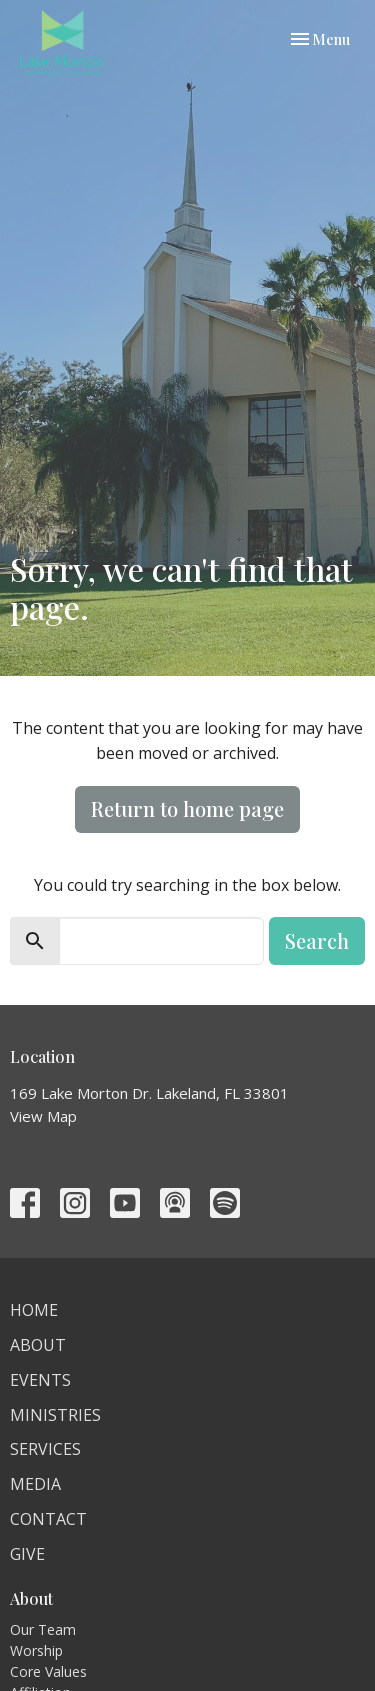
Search (317, 940)
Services (45, 1449)
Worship (36, 1650)
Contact (48, 1519)
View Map (43, 1116)
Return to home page (187, 808)
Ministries (55, 1415)
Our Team (43, 1629)
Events (40, 1380)
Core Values (48, 1671)
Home (34, 1310)
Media (35, 1484)
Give (27, 1554)
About (38, 1345)
